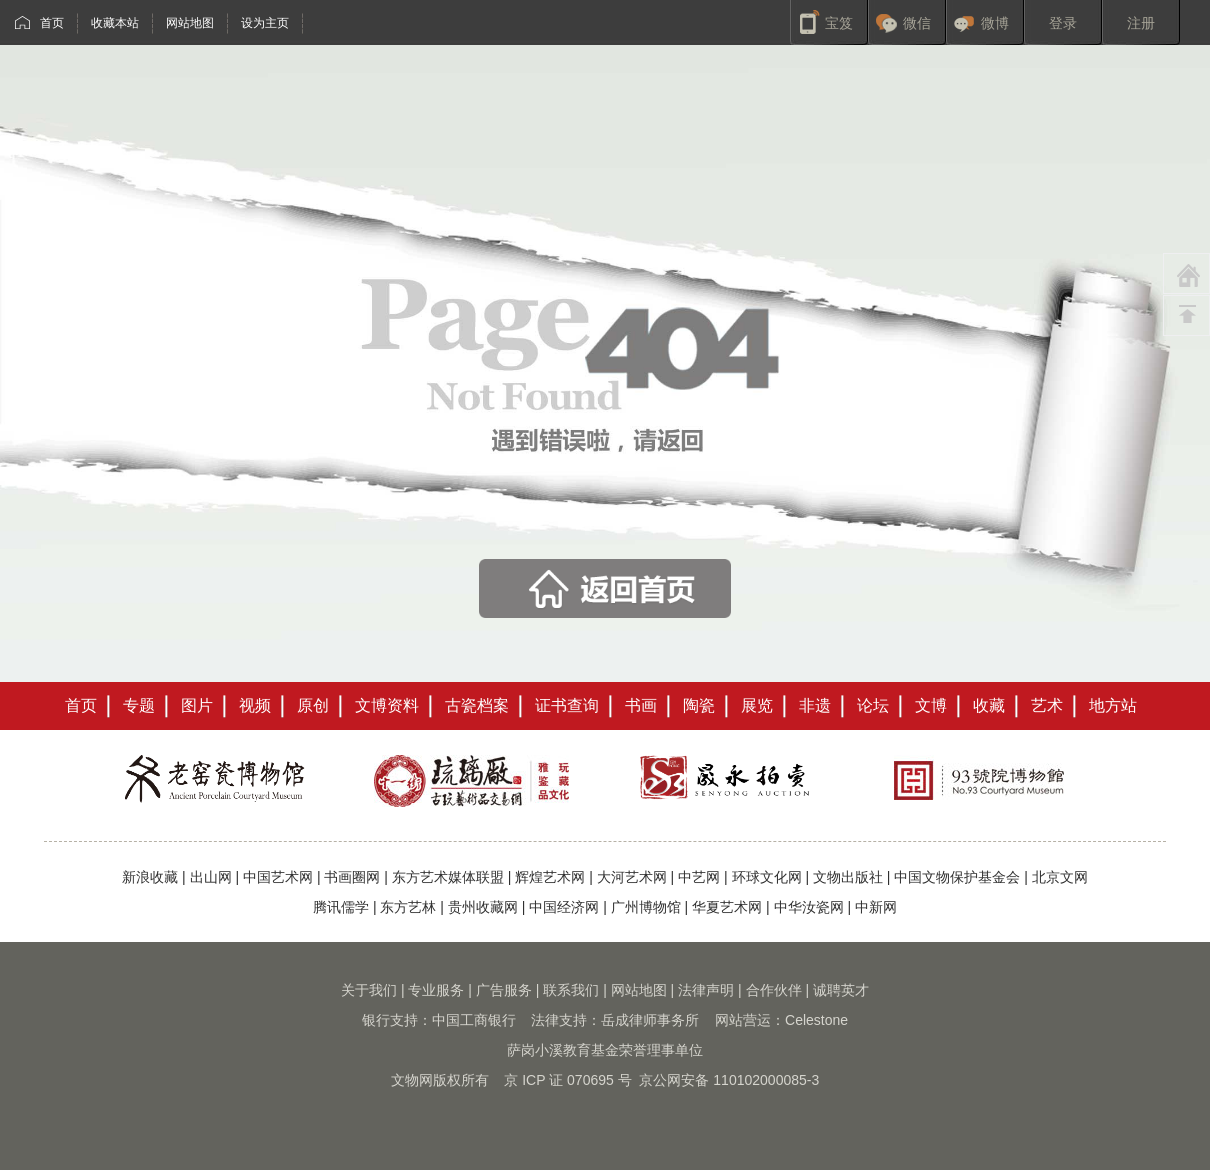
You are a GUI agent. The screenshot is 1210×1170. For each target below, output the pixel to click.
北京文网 (1060, 877)
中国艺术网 (278, 877)
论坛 (873, 705)
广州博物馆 (646, 907)
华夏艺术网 (727, 907)
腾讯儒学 (341, 907)
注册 (1141, 23)
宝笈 (839, 23)
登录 (1063, 23)
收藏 (989, 705)
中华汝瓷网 (809, 907)
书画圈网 (352, 877)
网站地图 (190, 23)
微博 (995, 23)
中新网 (876, 907)
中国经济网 (564, 907)
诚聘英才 (841, 990)
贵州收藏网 (483, 907)
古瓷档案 (477, 705)
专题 (139, 705)
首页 (52, 23)
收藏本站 (115, 23)
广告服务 (504, 990)
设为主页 (265, 23)
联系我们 (571, 990)
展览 (757, 705)
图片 (197, 705)
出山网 (211, 877)
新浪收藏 (150, 877)
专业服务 (436, 990)
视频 (255, 705)
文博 (931, 705)
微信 (917, 23)
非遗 (815, 705)
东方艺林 (408, 907)
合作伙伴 (774, 990)
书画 (641, 705)
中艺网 (699, 877)
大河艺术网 (632, 877)
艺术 (1047, 705)
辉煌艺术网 (550, 877)
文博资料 (387, 705)
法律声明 (706, 990)
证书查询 (567, 705)
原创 (313, 705)
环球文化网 (767, 877)
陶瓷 (699, 705)
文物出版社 (848, 877)
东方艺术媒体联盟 (448, 877)
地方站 (1113, 705)
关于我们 (369, 990)
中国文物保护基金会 (957, 877)
